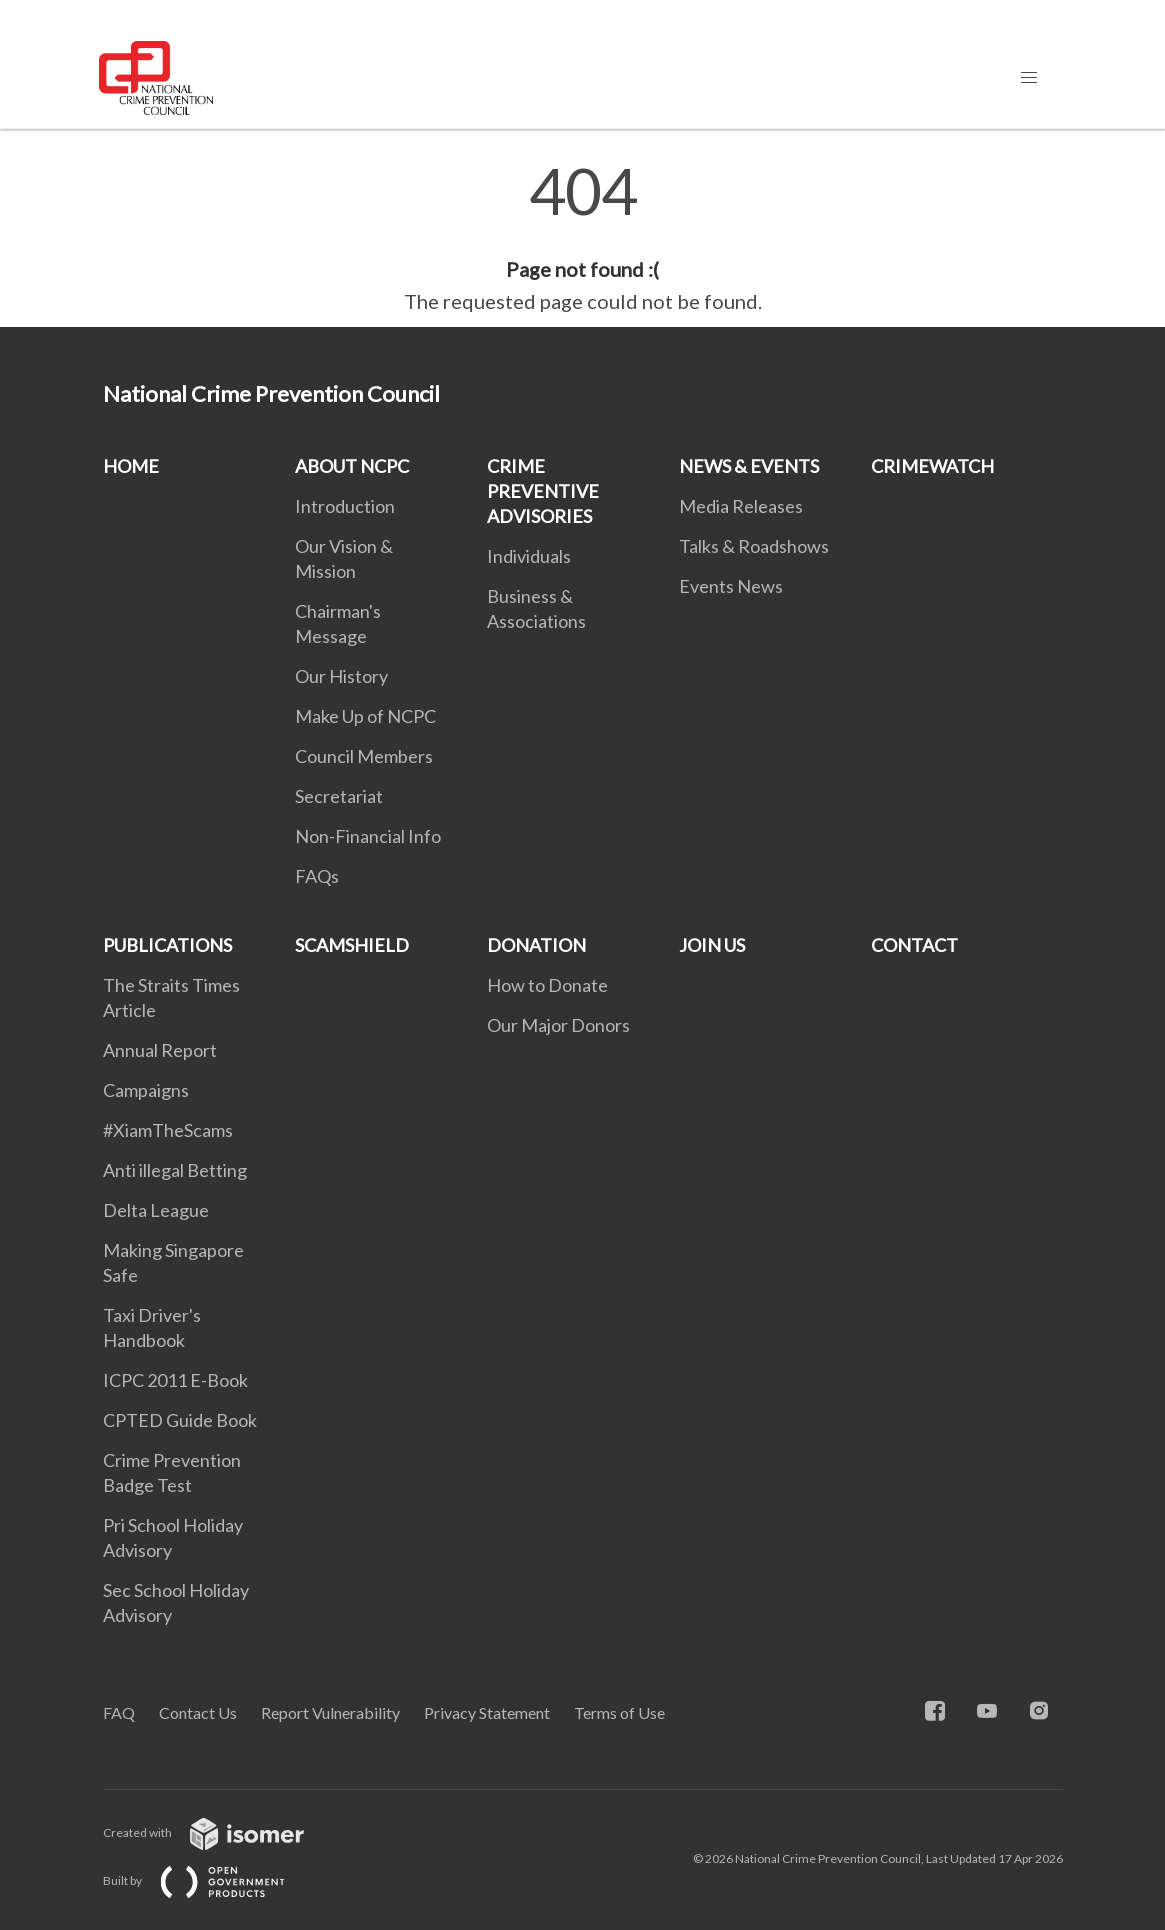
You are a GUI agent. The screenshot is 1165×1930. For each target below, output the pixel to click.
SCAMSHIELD (352, 945)
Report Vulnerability (330, 1712)
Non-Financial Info (368, 836)
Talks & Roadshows (754, 546)
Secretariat (339, 796)
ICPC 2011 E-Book (175, 1380)
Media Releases (741, 506)
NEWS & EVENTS (749, 466)
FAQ (119, 1712)
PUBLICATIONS (167, 945)
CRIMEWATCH (932, 466)
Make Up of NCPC (365, 716)
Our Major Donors (558, 1025)
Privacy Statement (487, 1712)
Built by (210, 1880)
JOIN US (712, 945)
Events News (731, 586)
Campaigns (146, 1090)
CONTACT (914, 945)
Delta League (156, 1210)
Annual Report (160, 1050)
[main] (582, 238)
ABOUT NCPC (352, 466)
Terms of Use (619, 1712)
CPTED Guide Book (180, 1420)
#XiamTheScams (168, 1130)
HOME (131, 466)
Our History (341, 676)
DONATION (536, 945)
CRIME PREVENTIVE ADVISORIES (543, 491)
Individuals (529, 556)
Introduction (345, 506)
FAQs (317, 876)
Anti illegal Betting (175, 1170)
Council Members (364, 756)
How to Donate (547, 985)
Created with (219, 1832)
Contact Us (198, 1712)
